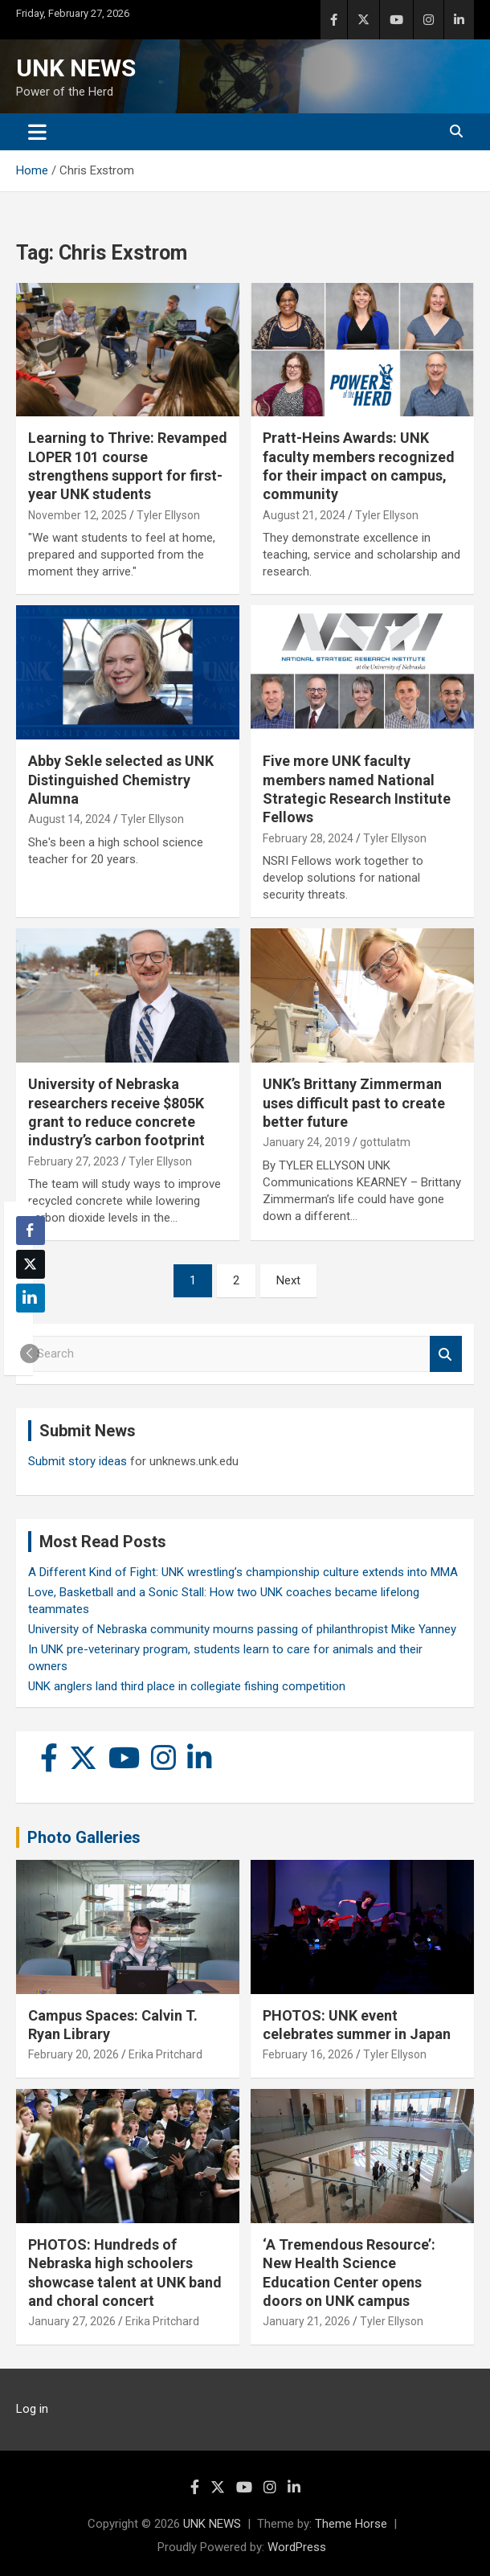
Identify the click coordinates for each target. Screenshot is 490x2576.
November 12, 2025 (77, 515)
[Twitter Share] (30, 1264)
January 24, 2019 (306, 1142)
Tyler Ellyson (168, 515)
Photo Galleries (84, 1837)
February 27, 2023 (73, 1161)
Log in (32, 2409)
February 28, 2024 (308, 838)
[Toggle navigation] (37, 131)
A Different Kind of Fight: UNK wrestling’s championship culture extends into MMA (243, 1572)
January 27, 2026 (72, 2321)
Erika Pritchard (165, 2054)
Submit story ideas (77, 1461)
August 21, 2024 (304, 515)
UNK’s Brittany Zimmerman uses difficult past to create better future (354, 1102)
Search (446, 1354)
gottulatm (385, 1142)
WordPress (296, 2547)
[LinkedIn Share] (30, 1298)
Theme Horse (351, 2524)
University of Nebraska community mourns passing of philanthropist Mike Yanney (242, 1629)
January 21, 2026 (306, 2321)
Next (288, 1280)
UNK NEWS (76, 68)
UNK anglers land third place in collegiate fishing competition (186, 1686)
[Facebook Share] (30, 1230)
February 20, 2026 (73, 2054)
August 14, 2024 (69, 819)
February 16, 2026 (308, 2054)
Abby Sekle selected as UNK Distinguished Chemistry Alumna (121, 779)
